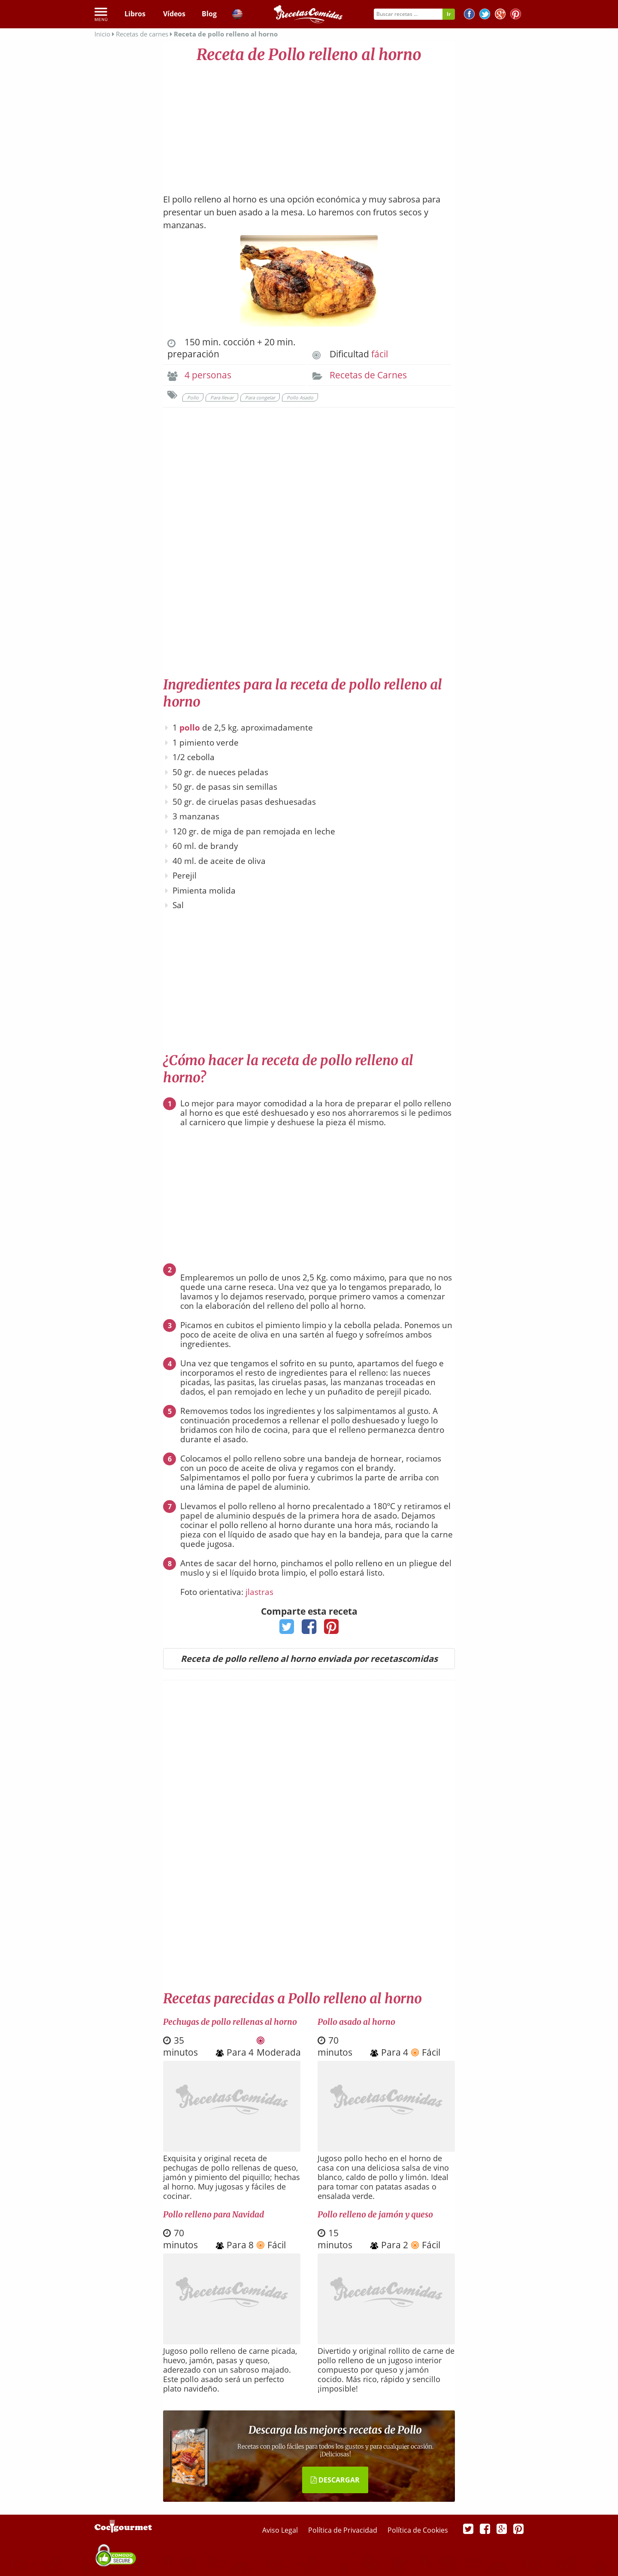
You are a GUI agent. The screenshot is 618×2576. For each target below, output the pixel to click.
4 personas (208, 375)
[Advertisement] (309, 124)
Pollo (193, 397)
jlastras (259, 1592)
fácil (379, 354)
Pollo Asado (300, 397)
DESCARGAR (335, 2480)
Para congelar (260, 397)
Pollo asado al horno (356, 2022)
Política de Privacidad (343, 2530)
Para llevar (221, 397)
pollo (189, 727)
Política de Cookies (418, 2530)
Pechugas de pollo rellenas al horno (230, 2022)
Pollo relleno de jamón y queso (375, 2214)
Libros (134, 13)
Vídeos (174, 13)
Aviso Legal (281, 2530)
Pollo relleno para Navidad (213, 2214)
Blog (209, 13)
